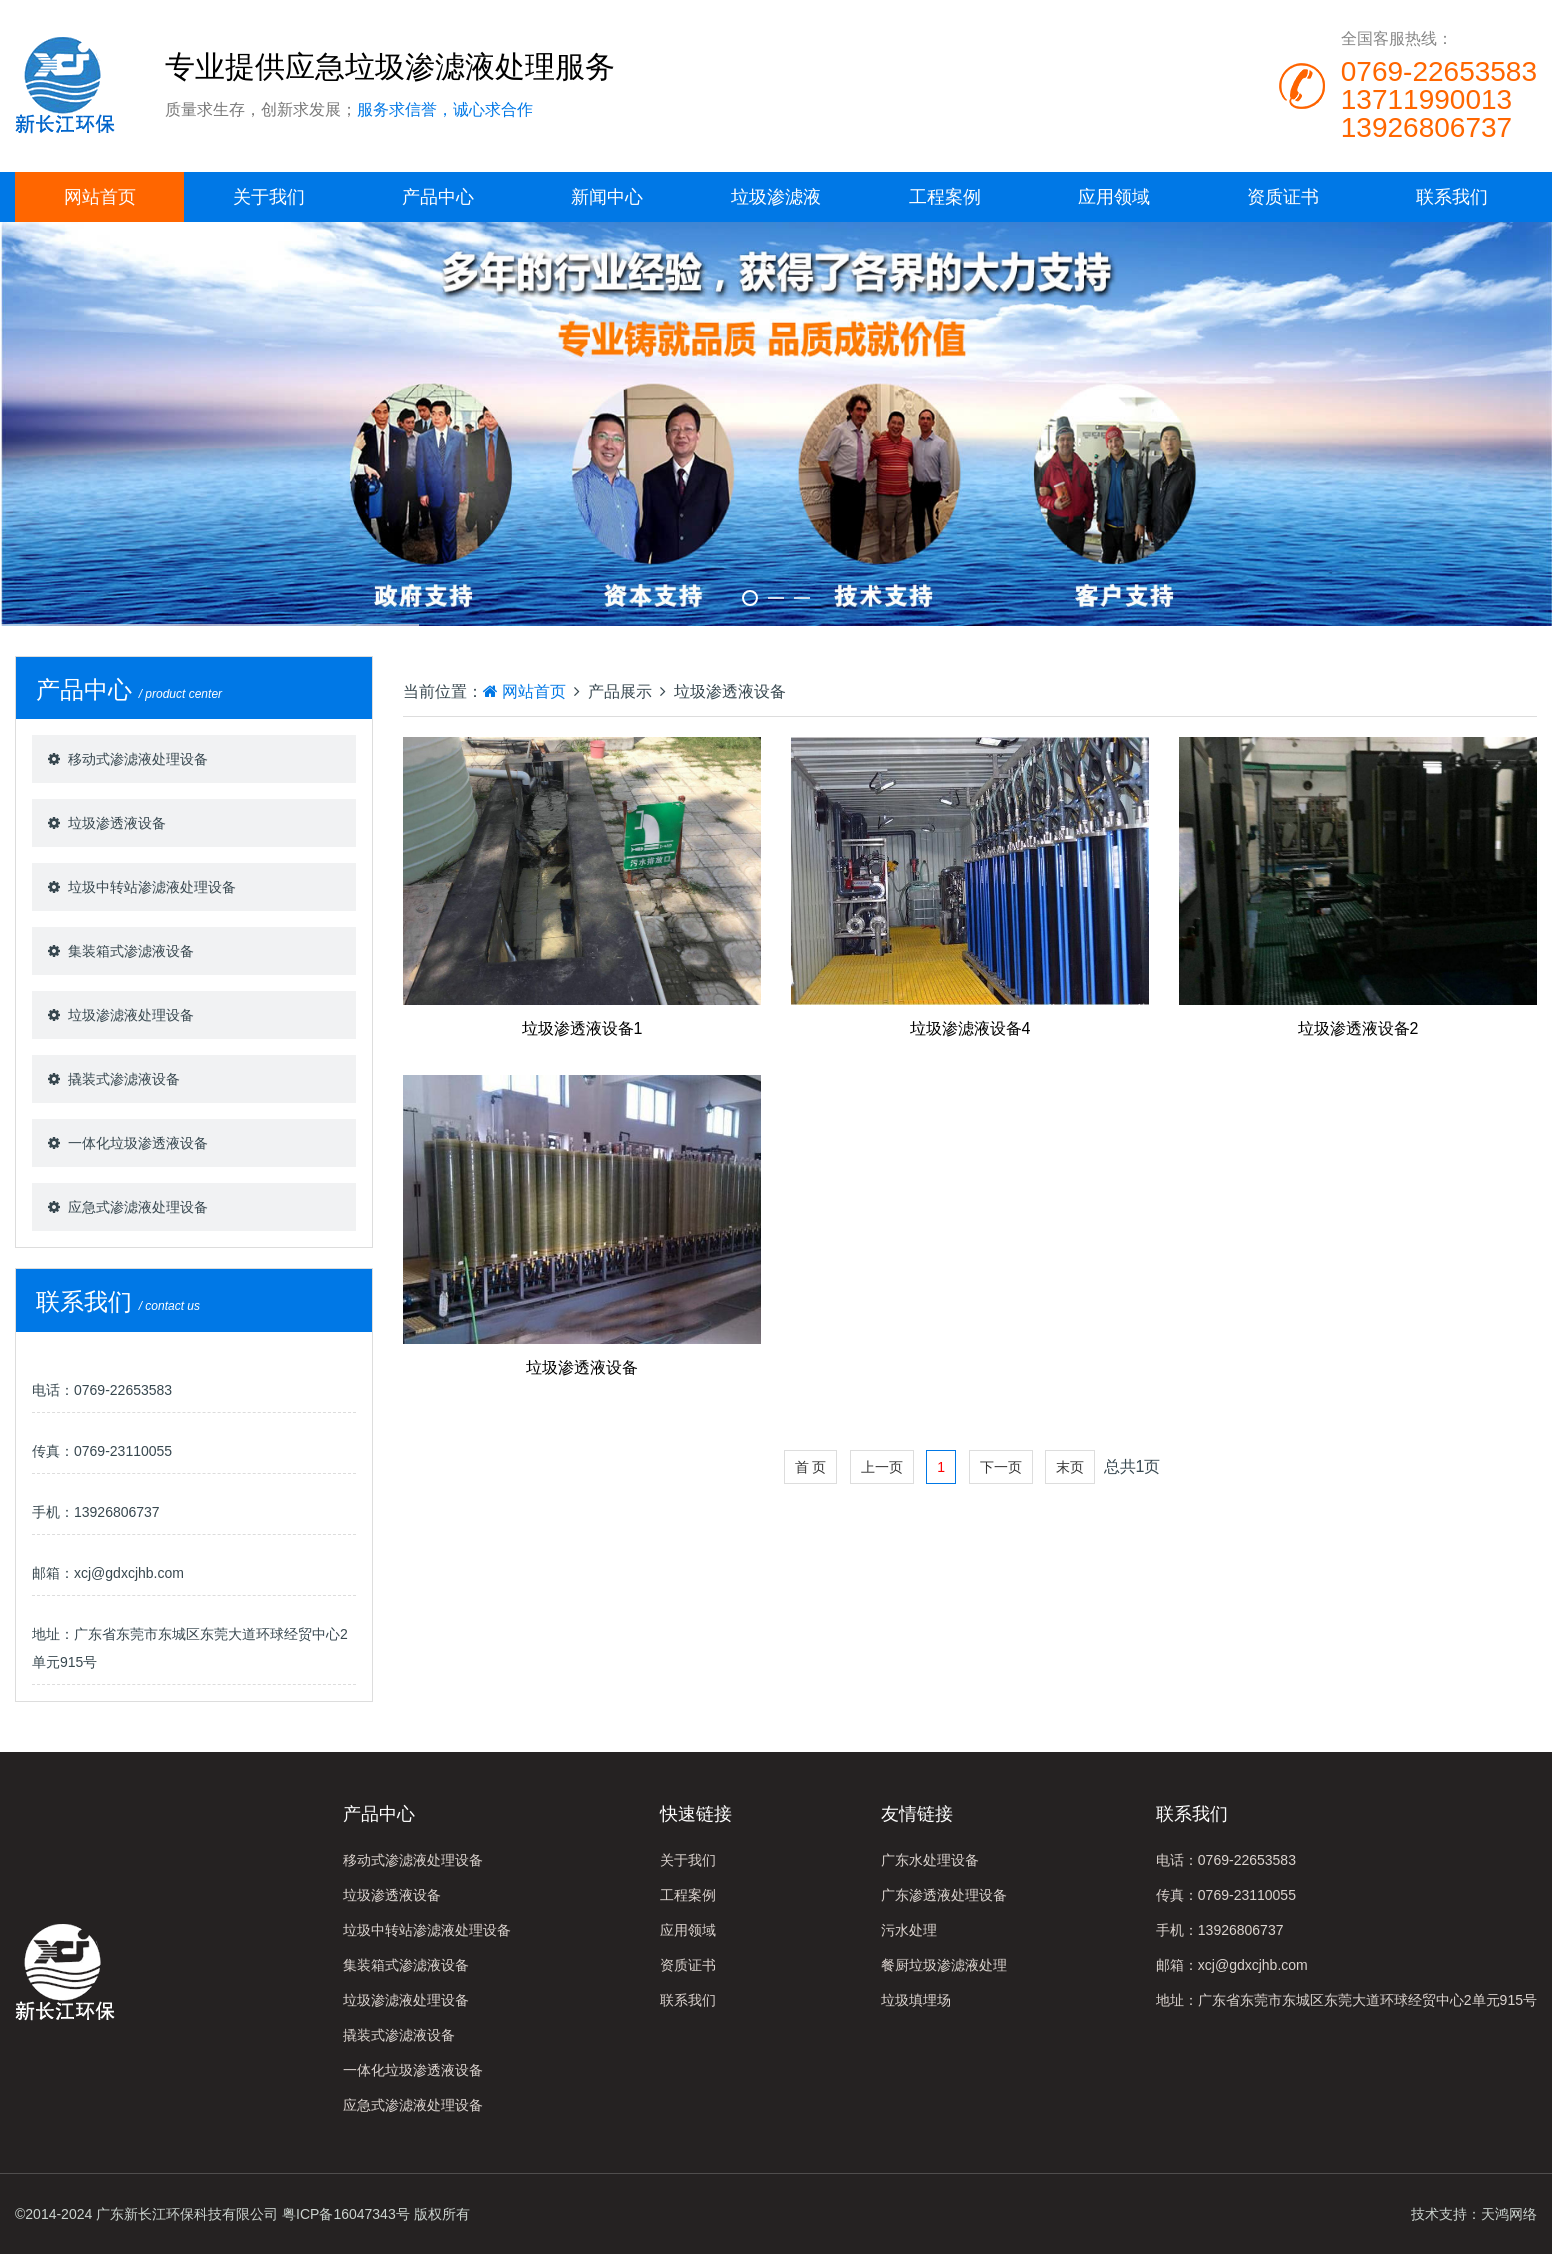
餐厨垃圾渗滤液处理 (944, 1965)
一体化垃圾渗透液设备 (138, 1143)
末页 (1070, 1467)
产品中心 (438, 197)
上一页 (882, 1467)
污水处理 (909, 1930)
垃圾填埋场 (916, 2000)
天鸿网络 (1509, 2214)
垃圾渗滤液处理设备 (131, 1015)
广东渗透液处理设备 (944, 1895)
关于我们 (269, 197)
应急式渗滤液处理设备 (138, 1207)
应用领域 (1114, 197)
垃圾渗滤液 (776, 197)
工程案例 (945, 197)
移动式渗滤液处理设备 (138, 759)
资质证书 (1283, 197)
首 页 (811, 1467)
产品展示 (620, 691)
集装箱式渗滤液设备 (131, 951)
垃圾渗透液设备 (117, 823)
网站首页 (100, 197)
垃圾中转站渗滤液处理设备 (152, 887)
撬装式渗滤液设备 (124, 1079)
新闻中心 (607, 197)
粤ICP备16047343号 (346, 2214)
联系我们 (1452, 197)
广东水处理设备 (930, 1860)
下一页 (1001, 1467)
